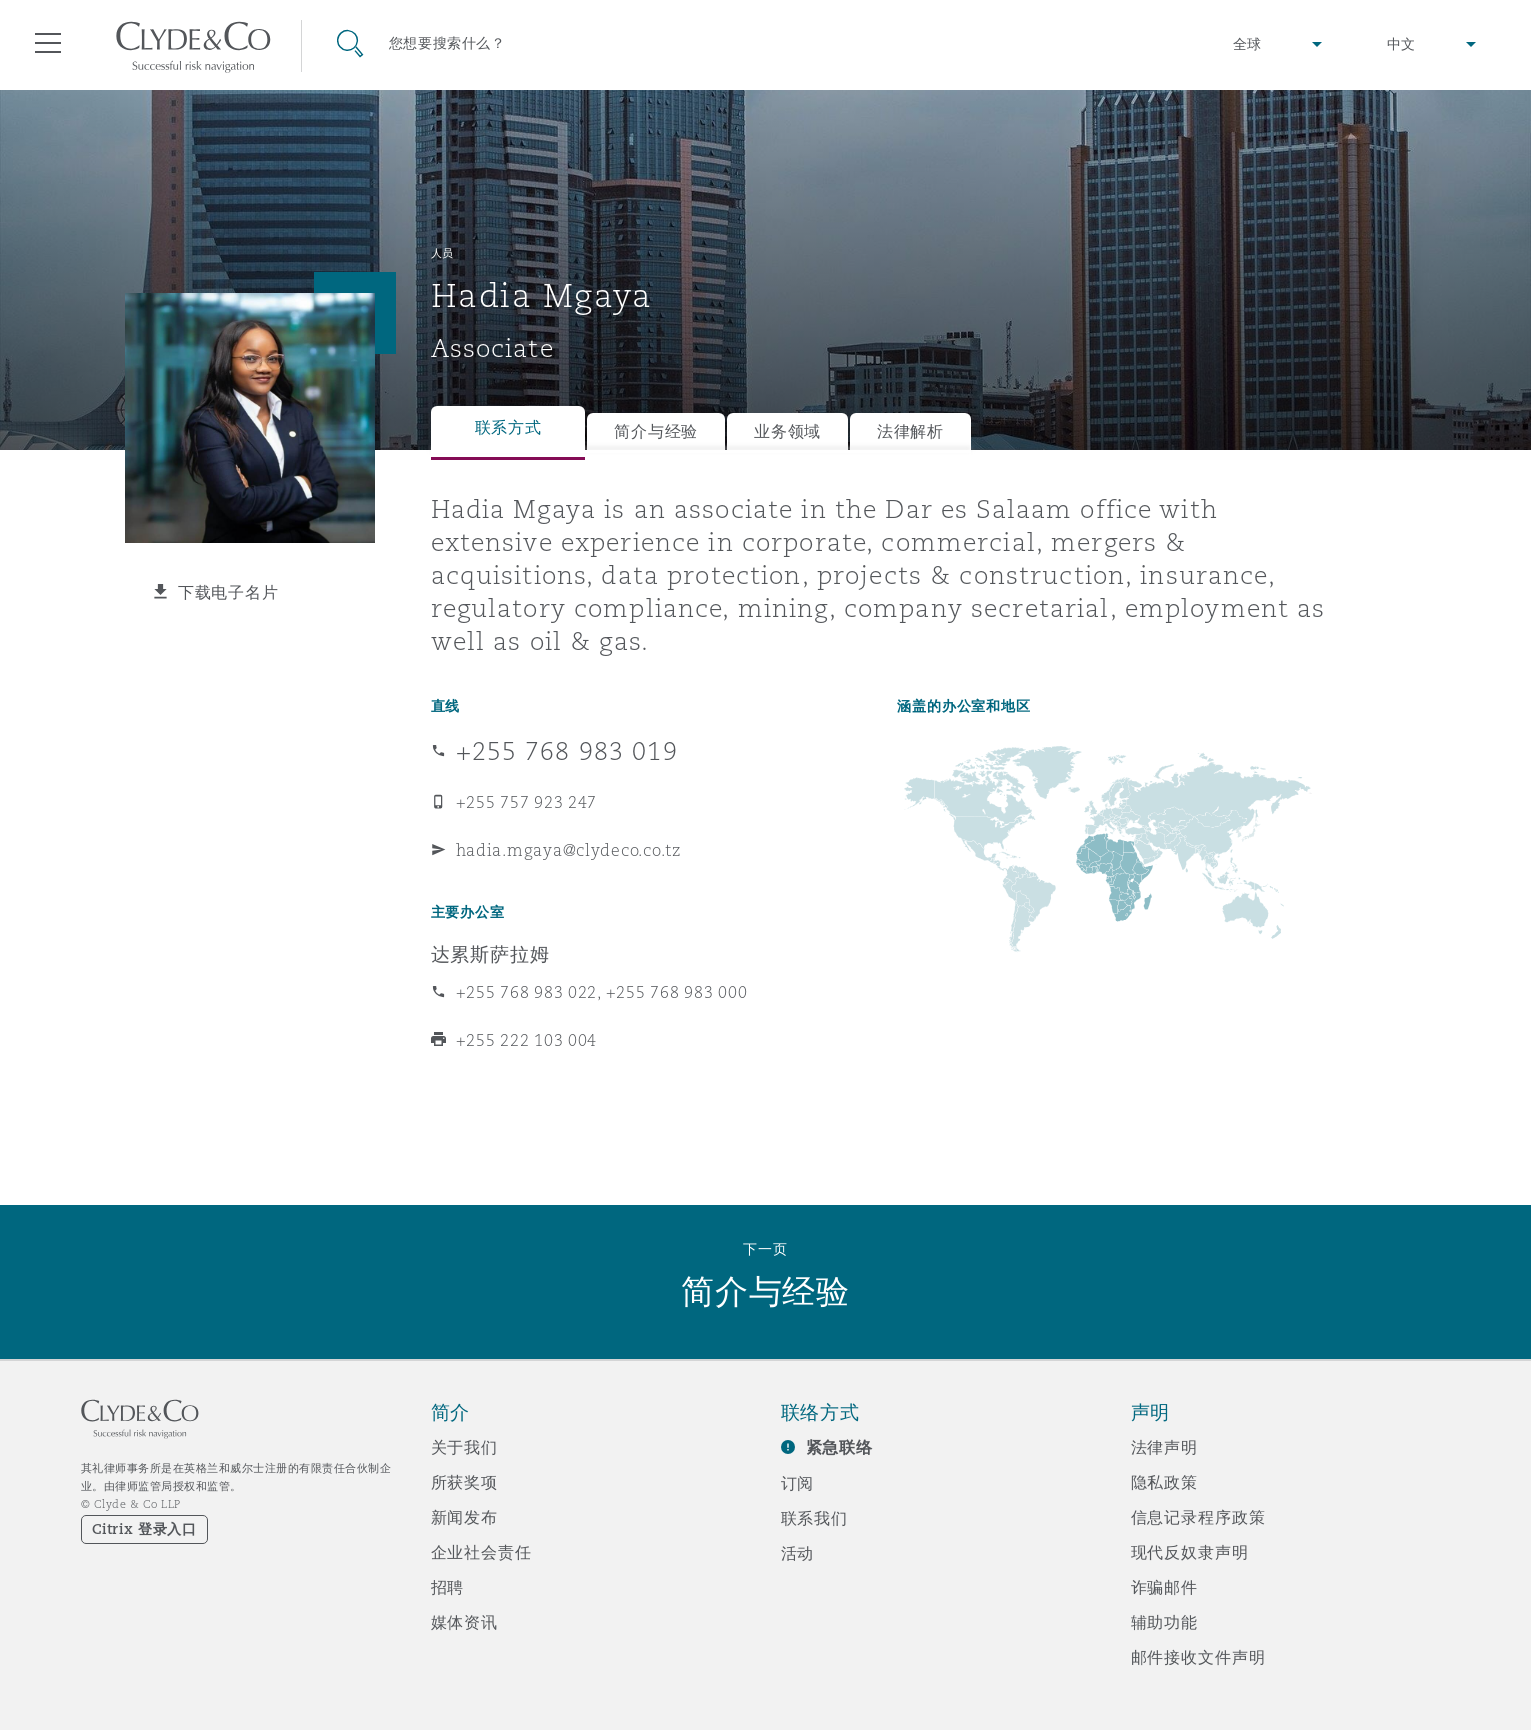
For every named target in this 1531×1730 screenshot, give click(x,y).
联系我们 (814, 1518)
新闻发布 (464, 1517)
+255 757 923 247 (527, 802)
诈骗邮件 (1164, 1587)
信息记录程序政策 (1198, 1517)
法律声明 (1164, 1447)
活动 (798, 1553)
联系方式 (508, 427)
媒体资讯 (464, 1622)
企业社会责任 (481, 1552)
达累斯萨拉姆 (490, 954)
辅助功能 (1164, 1622)
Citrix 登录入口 (144, 1529)
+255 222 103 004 (527, 1040)
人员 (442, 253)
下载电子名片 (228, 592)
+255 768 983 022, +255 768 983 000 (602, 992)
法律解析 (910, 431)
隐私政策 (1164, 1482)
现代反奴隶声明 (1190, 1552)
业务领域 (787, 431)
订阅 (798, 1483)
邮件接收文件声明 (1198, 1657)
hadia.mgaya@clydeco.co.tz (568, 850)
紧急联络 (839, 1447)
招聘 (448, 1587)
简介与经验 (656, 431)
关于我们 (464, 1447)
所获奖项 (464, 1482)
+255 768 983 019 (567, 751)
